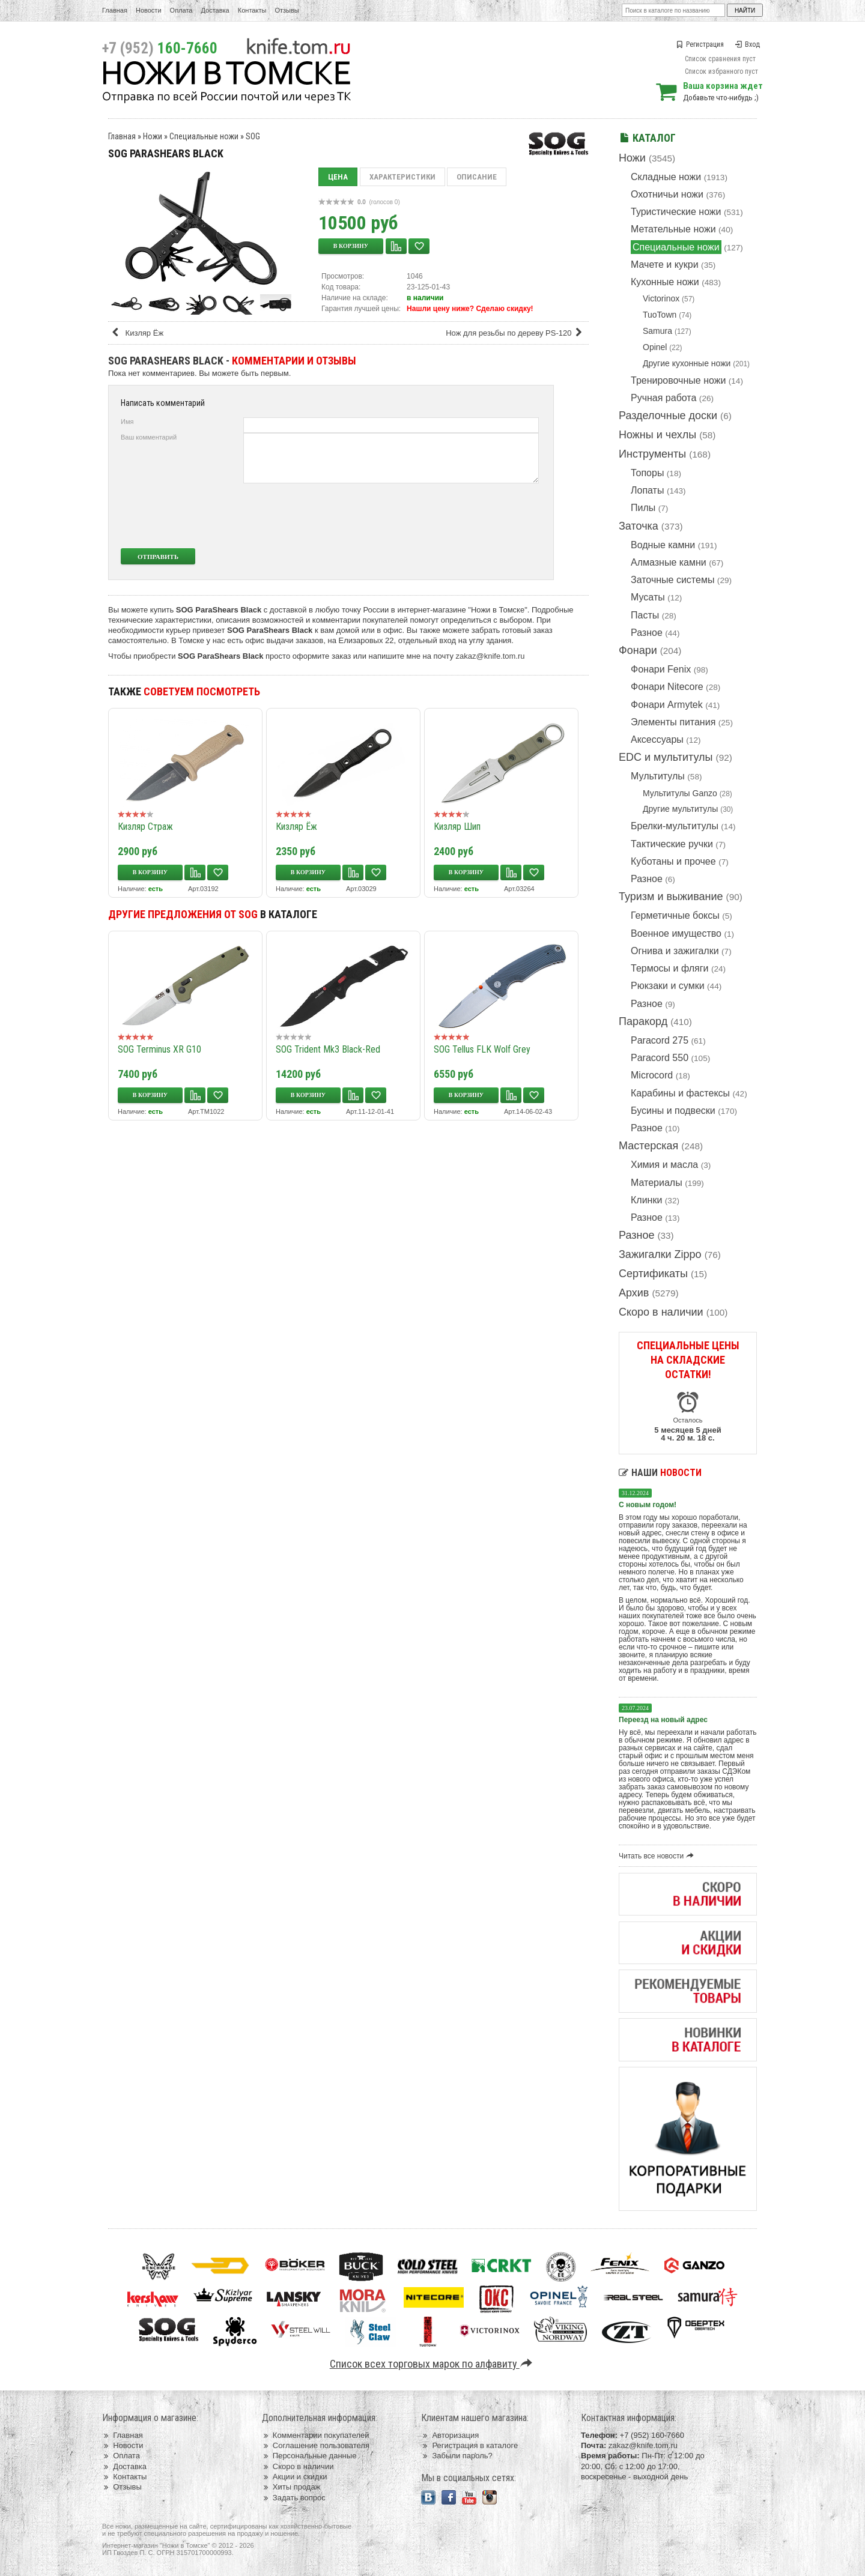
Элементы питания (673, 722)
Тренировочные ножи (678, 380)
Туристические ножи (676, 212)
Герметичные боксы (675, 915)
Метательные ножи (673, 229)
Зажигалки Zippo (660, 1254)
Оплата (181, 10)
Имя (127, 421)
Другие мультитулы (680, 809)
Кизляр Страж (145, 826)
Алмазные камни (668, 562)
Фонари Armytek (667, 705)
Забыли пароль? (457, 2455)
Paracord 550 (659, 1058)
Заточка (638, 526)
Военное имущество (676, 933)
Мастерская (648, 1146)
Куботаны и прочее (673, 861)
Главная (114, 10)
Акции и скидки (294, 2476)
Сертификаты (653, 1274)
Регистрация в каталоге (469, 2445)
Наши (660, 1472)
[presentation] (448, 515)
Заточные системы (672, 580)
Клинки (646, 1200)
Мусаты (648, 597)
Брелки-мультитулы (674, 826)
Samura (657, 331)
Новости (149, 10)
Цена (338, 176)
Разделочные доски (668, 416)
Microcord (652, 1075)
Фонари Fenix (661, 669)
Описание (477, 176)
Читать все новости (658, 1856)
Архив (634, 1293)
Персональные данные (309, 2455)
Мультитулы (658, 776)
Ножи (632, 158)
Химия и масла (664, 1165)
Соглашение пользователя (315, 2445)
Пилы (643, 508)
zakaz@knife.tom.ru (490, 656)
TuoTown (659, 314)
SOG (253, 136)
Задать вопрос (294, 2497)
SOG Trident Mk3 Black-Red (328, 1049)
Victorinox (661, 298)
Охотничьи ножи (667, 194)
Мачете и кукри (665, 264)
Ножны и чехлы (657, 435)
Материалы (656, 1183)
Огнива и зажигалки (675, 951)
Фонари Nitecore (667, 687)
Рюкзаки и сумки (668, 986)
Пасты (645, 615)
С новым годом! (647, 1505)
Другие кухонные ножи (686, 363)
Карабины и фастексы (680, 1093)
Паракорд (643, 1021)
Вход (747, 44)
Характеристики (402, 176)
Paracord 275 (659, 1040)
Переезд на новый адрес (663, 1720)
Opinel (655, 347)
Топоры (647, 473)
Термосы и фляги (669, 968)
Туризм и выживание (671, 896)
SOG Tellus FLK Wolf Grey (482, 1049)
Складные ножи (666, 177)
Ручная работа (663, 398)
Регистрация (700, 44)
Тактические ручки (672, 844)
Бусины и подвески (673, 1110)
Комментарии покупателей (315, 2435)
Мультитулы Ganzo (680, 793)
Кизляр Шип (457, 826)
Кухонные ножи (665, 282)
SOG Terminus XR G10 (159, 1049)
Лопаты (647, 490)
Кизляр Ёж (137, 332)
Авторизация (450, 2435)
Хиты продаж (291, 2486)
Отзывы (287, 10)
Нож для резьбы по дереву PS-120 (516, 332)
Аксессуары (657, 739)
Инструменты (652, 454)
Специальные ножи (676, 247)
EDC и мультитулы (666, 757)
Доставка (215, 10)
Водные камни (663, 545)
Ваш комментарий (149, 437)
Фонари (638, 650)
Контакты (252, 10)
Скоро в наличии (661, 1312)
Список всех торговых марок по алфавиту (433, 2363)
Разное (647, 632)
